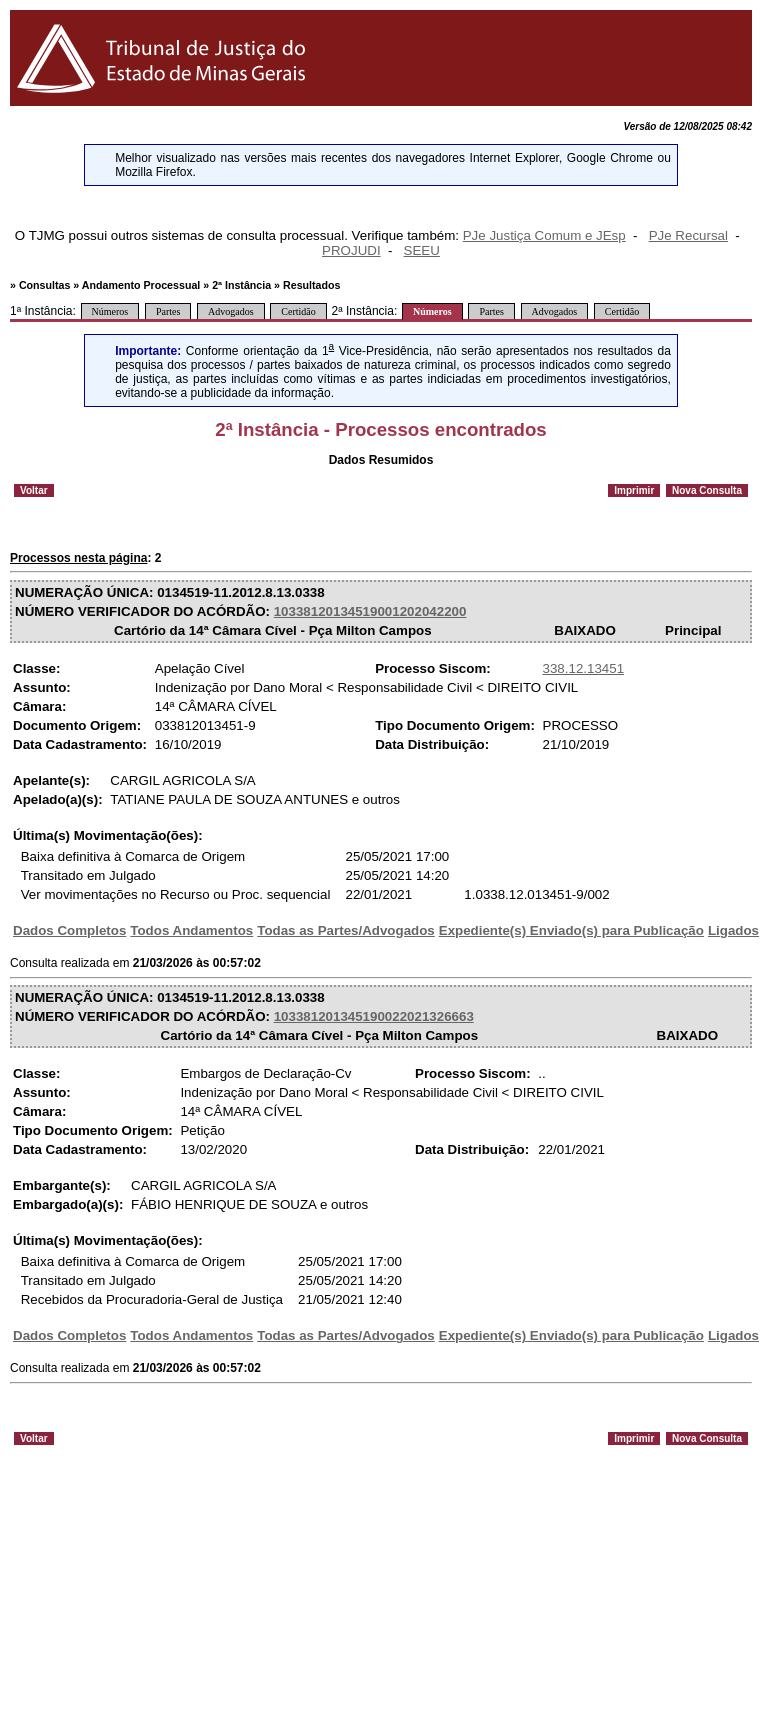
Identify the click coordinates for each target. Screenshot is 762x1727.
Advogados (231, 311)
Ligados (733, 930)
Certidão (298, 311)
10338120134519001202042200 (370, 611)
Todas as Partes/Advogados (346, 930)
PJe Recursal (688, 235)
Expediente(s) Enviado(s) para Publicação (571, 930)
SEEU (422, 250)
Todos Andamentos (191, 930)
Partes (168, 311)
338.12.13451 (584, 668)
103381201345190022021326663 (374, 1016)
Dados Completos (69, 930)
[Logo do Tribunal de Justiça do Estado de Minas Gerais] (164, 101)
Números (110, 311)
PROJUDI (351, 250)
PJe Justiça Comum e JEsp (544, 235)
